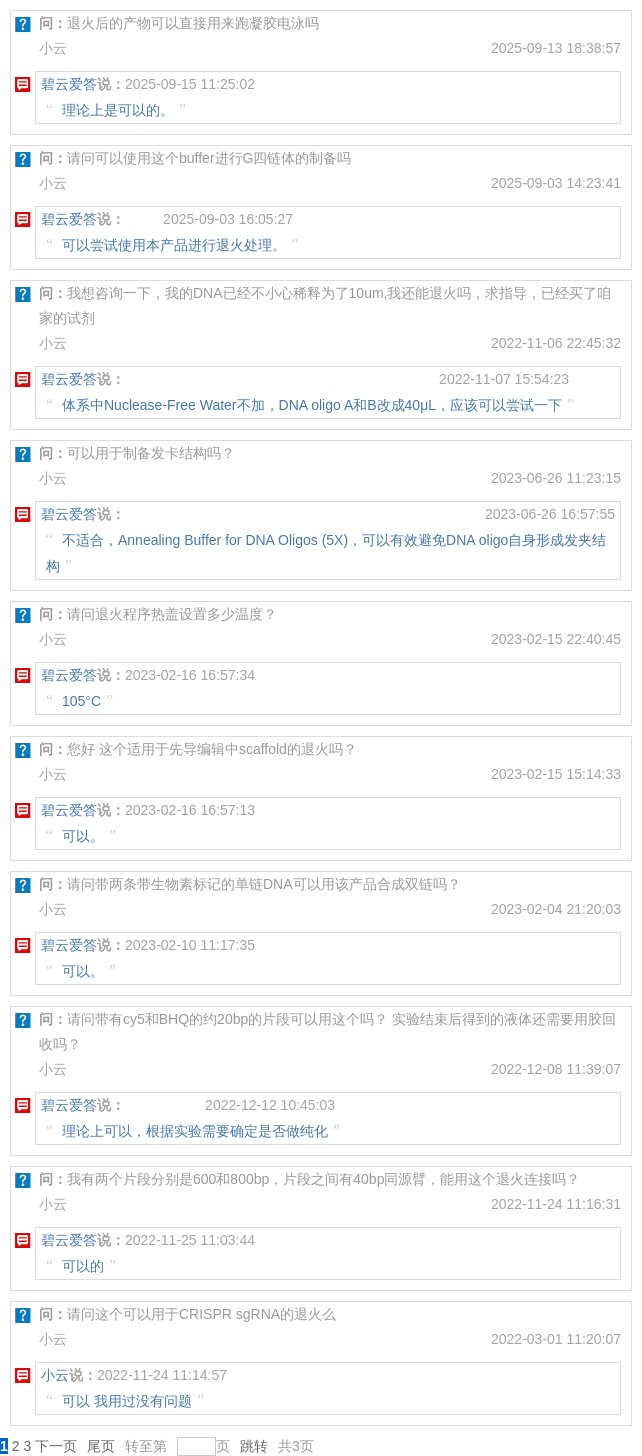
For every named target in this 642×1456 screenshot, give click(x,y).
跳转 (254, 1446)
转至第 (146, 1446)
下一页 (56, 1446)
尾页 (101, 1446)
